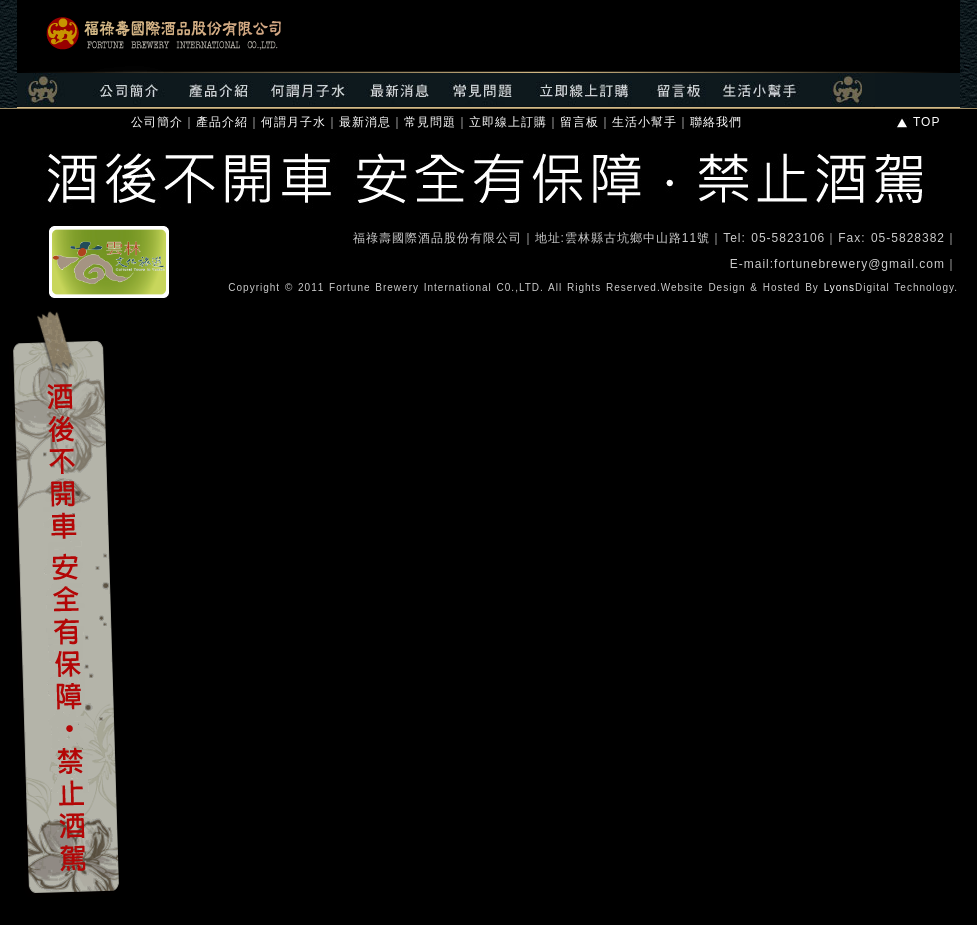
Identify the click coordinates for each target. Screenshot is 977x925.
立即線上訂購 (508, 122)
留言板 (579, 122)
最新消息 (365, 122)
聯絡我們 (716, 122)
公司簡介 (157, 122)
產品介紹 (222, 122)
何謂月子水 (293, 122)
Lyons (839, 287)
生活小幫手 (644, 122)
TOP (917, 122)
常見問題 (430, 122)
